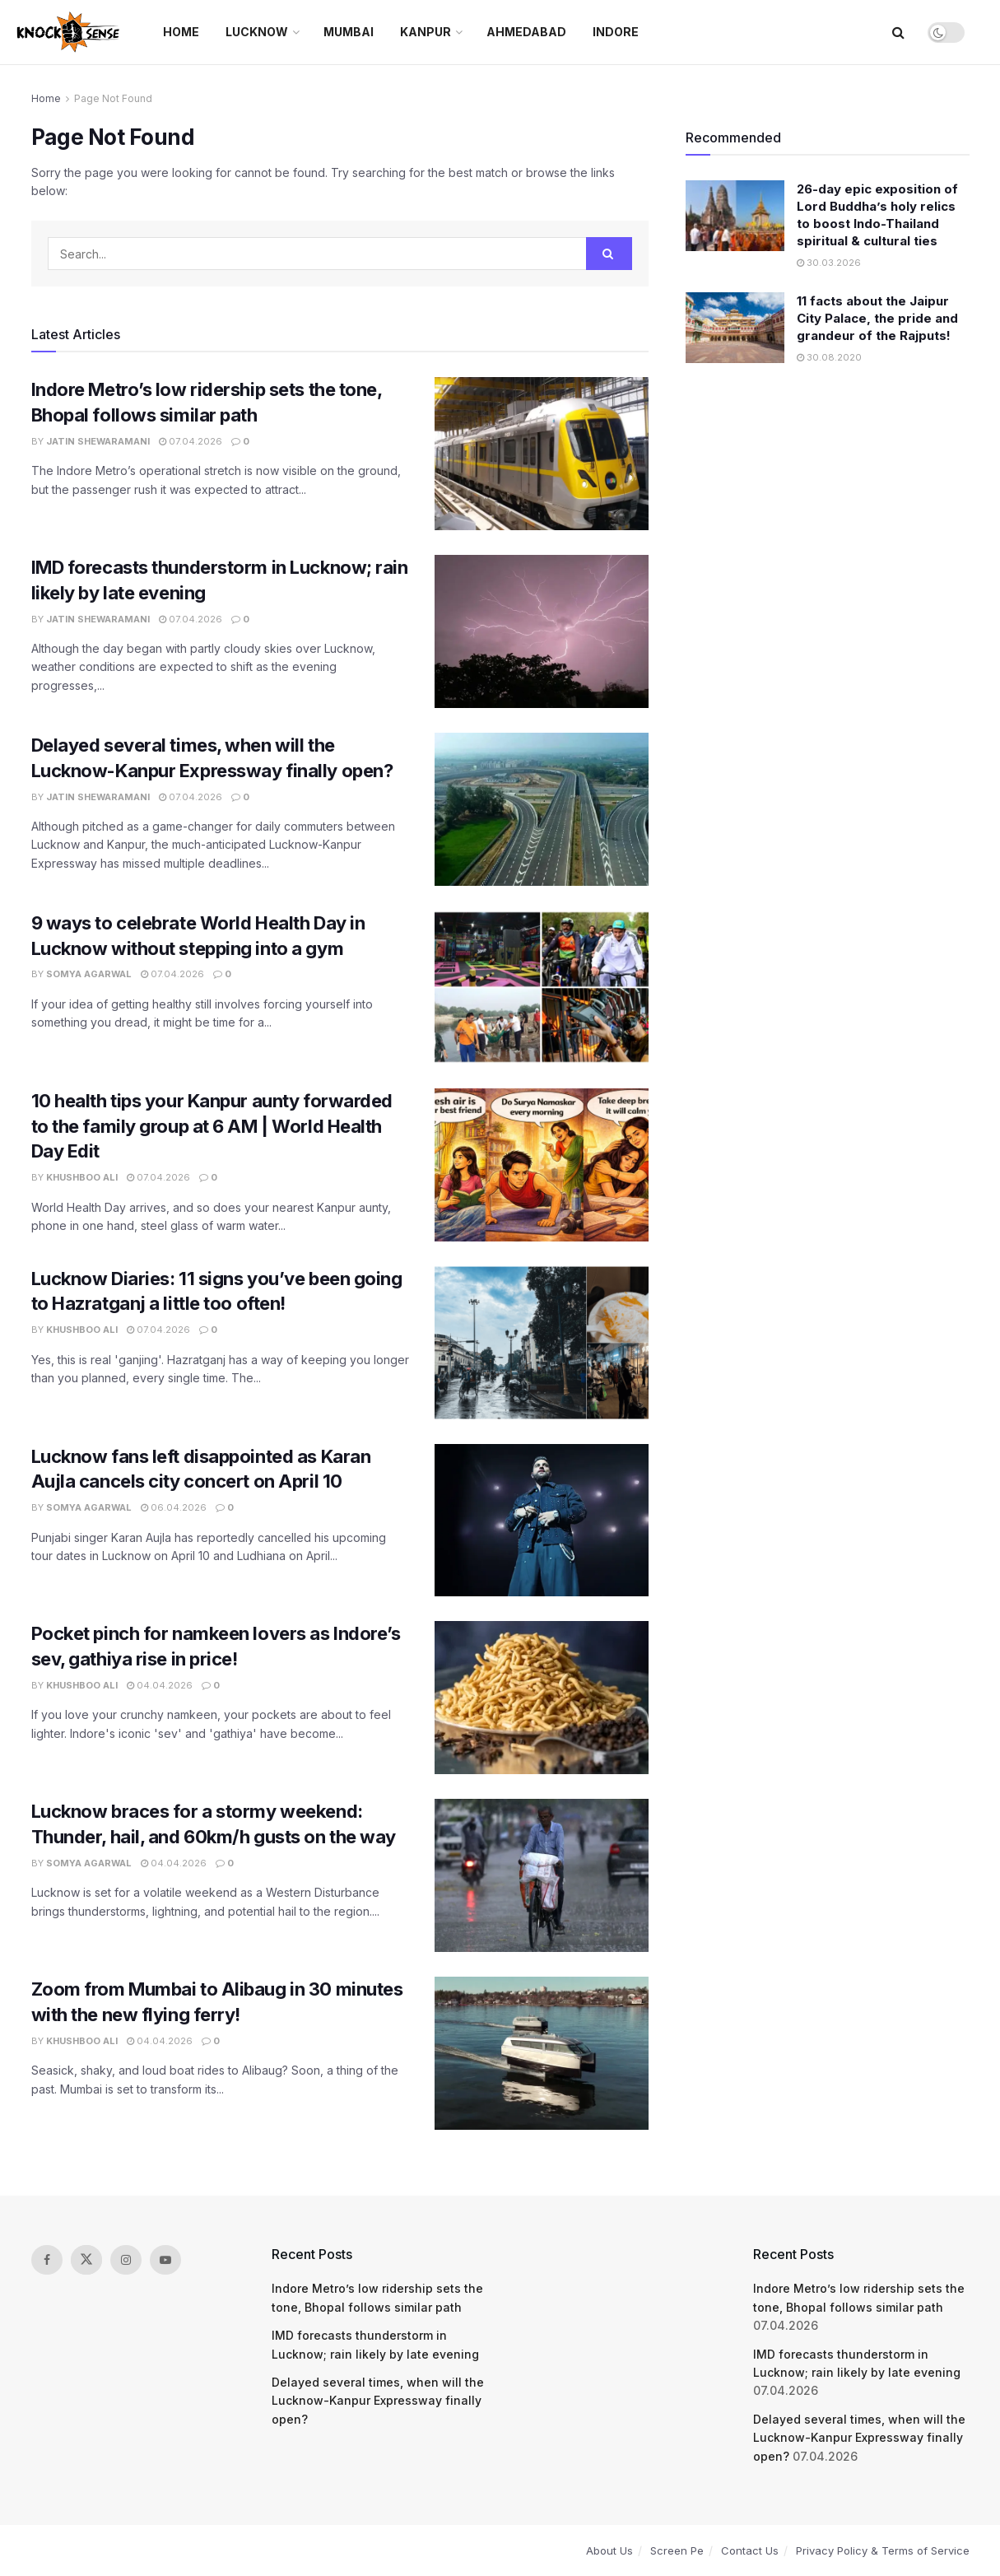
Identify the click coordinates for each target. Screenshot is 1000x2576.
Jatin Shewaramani (98, 441)
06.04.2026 (174, 1507)
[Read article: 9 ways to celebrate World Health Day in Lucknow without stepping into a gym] (542, 987)
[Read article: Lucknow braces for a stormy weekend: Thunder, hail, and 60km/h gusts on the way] (542, 1875)
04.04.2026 (160, 1685)
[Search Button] (898, 32)
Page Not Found (113, 98)
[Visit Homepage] (69, 32)
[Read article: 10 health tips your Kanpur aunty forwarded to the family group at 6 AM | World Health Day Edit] (542, 1164)
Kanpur (425, 32)
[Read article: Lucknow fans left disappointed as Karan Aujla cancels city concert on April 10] (542, 1520)
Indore (616, 32)
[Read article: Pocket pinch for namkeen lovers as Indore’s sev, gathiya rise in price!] (542, 1697)
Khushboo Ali (82, 1177)
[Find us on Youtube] (165, 2260)
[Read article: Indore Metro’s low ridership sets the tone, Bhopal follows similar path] (542, 453)
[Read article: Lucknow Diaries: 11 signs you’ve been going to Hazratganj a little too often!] (542, 1342)
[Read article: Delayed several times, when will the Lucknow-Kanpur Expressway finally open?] (542, 809)
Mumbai (348, 32)
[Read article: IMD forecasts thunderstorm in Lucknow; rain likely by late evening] (542, 631)
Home (181, 32)
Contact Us (750, 2550)
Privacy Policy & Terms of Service (883, 2550)
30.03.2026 (829, 262)
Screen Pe (677, 2550)
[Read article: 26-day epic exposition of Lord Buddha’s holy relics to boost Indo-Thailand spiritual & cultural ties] (735, 215)
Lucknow (257, 32)
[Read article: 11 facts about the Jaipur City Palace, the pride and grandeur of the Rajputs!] (735, 327)
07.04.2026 (190, 441)
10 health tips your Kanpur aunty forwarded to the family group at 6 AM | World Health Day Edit (212, 1126)
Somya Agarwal (89, 974)
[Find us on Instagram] (126, 2260)
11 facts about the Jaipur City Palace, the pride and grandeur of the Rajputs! (877, 318)
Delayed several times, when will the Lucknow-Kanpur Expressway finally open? (378, 2400)
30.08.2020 (829, 357)
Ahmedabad (526, 32)
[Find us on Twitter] (86, 2260)
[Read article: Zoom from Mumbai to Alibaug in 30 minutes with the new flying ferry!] (542, 2053)
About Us (609, 2550)
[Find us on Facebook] (47, 2260)
